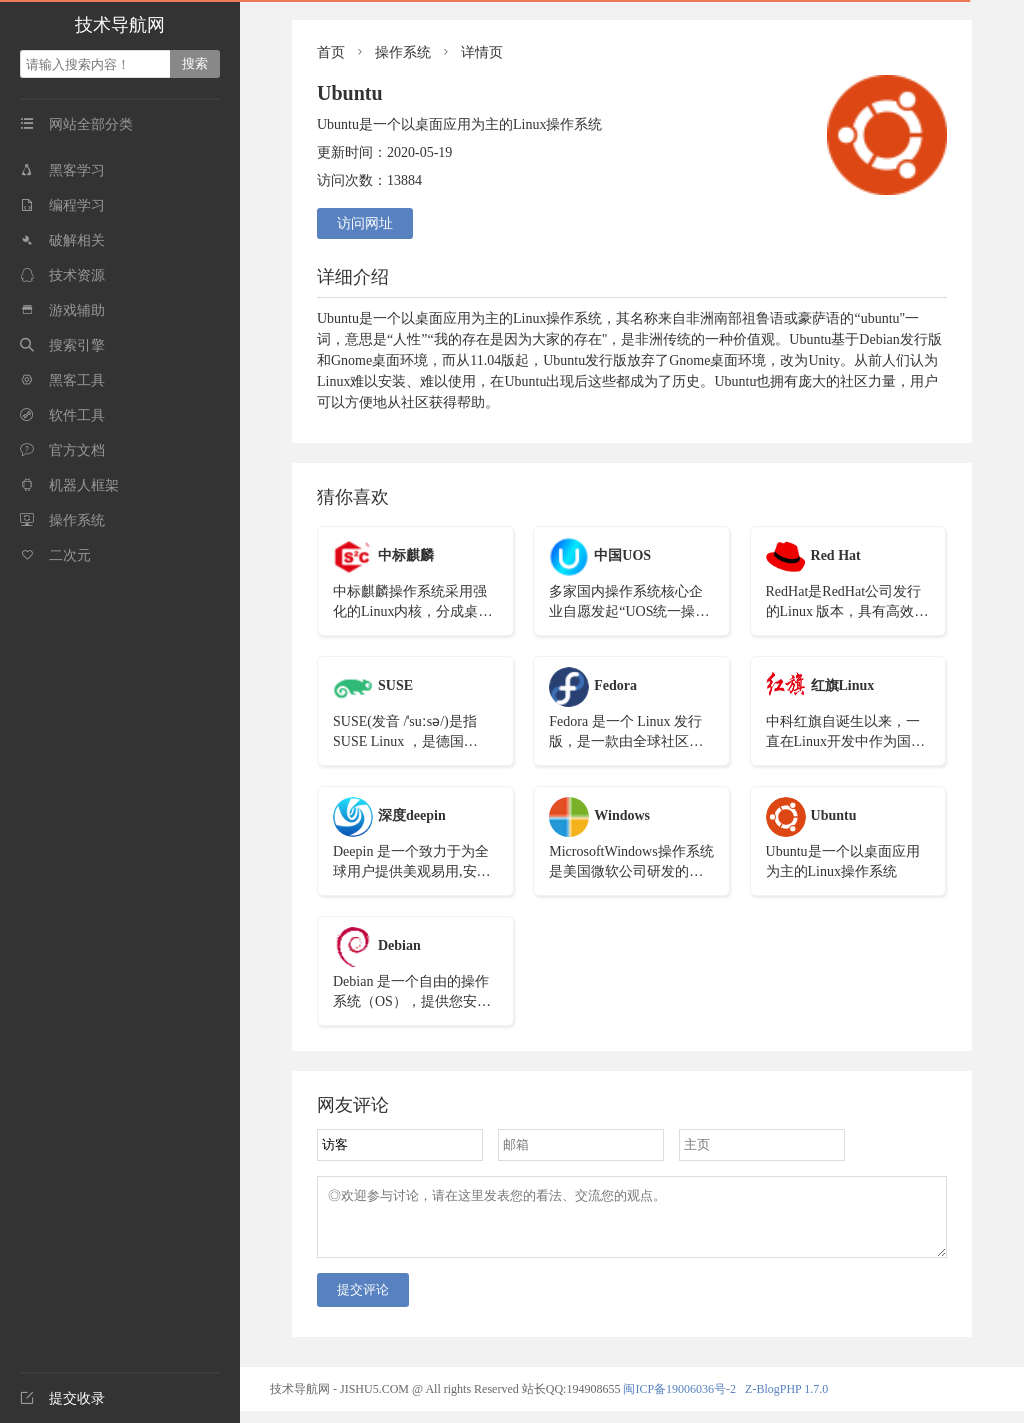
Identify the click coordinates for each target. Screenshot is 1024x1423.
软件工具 (62, 415)
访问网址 (365, 223)
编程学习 (62, 205)
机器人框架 (69, 485)
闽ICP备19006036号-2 (679, 1401)
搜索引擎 (62, 345)
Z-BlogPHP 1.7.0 (786, 1401)
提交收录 (62, 1398)
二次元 (55, 555)
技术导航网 (120, 25)
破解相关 (62, 240)
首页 (331, 52)
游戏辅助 (62, 310)
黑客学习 (62, 170)
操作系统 (62, 520)
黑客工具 (62, 380)
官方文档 (62, 450)
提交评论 (363, 1301)
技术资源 (62, 275)
